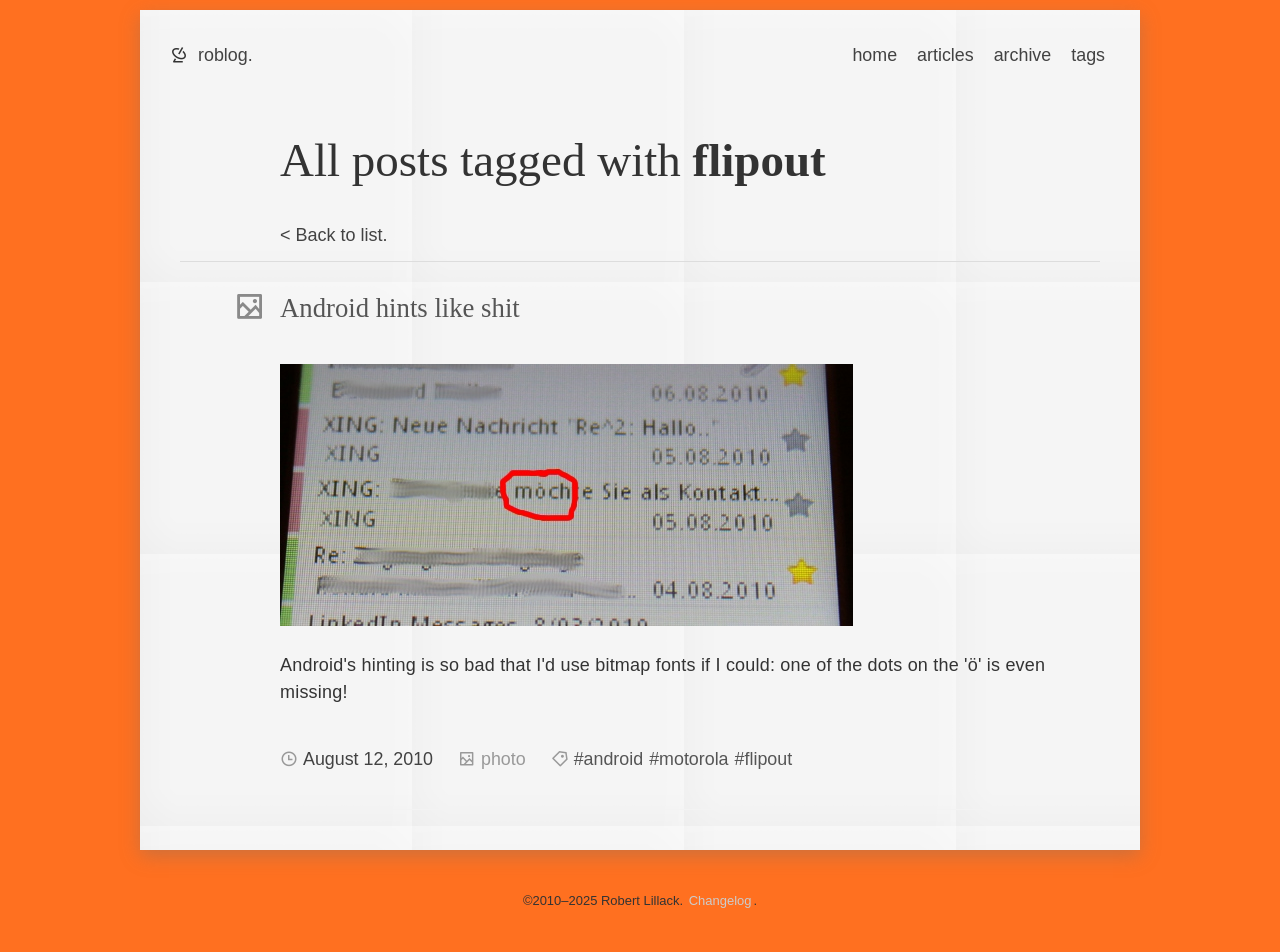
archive (1023, 55)
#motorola (688, 759)
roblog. (225, 55)
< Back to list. (334, 235)
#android (609, 759)
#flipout (764, 759)
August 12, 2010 (370, 759)
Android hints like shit (400, 308)
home (874, 55)
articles (945, 55)
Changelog (720, 900)
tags (1088, 55)
